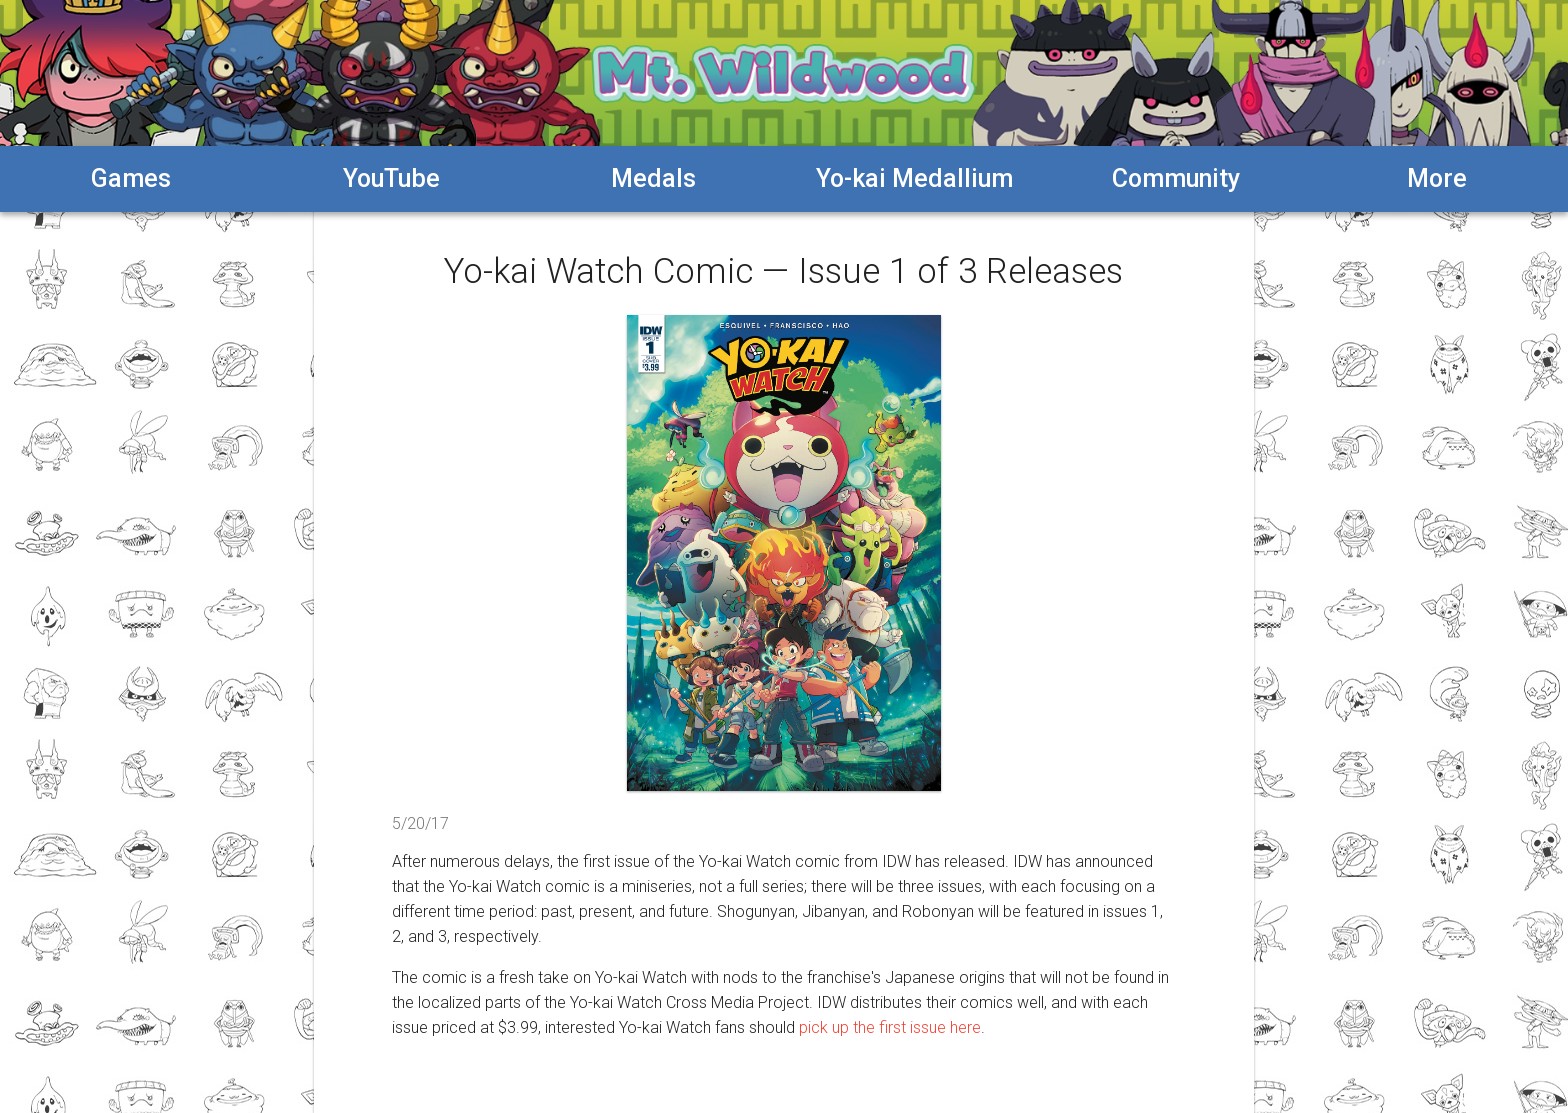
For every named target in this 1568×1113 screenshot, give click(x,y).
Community (1176, 178)
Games (131, 178)
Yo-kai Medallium (914, 178)
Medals (653, 178)
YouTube (391, 178)
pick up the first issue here (890, 1027)
